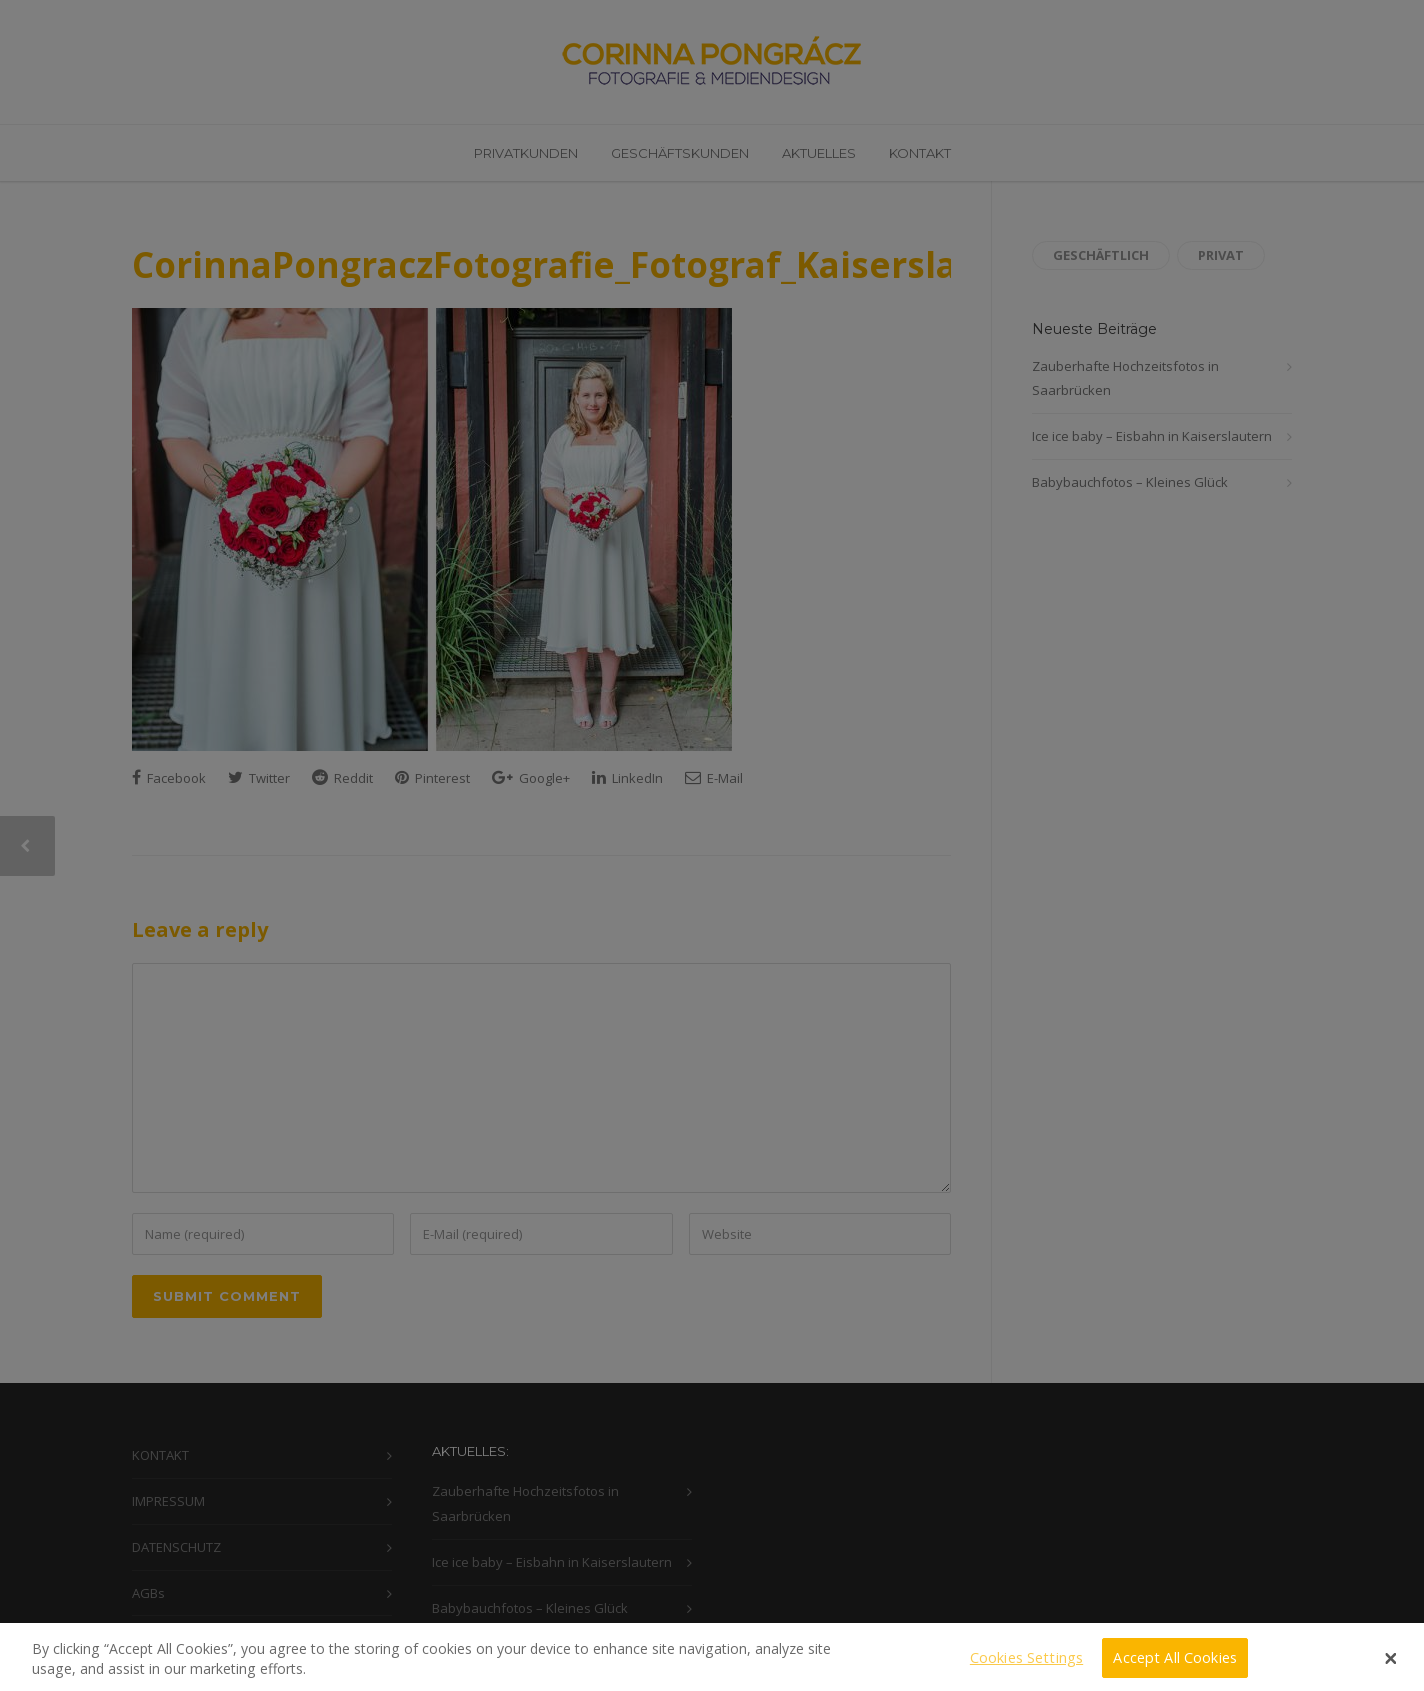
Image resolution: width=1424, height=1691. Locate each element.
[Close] (1391, 1668)
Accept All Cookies (1175, 1666)
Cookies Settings (1026, 1666)
